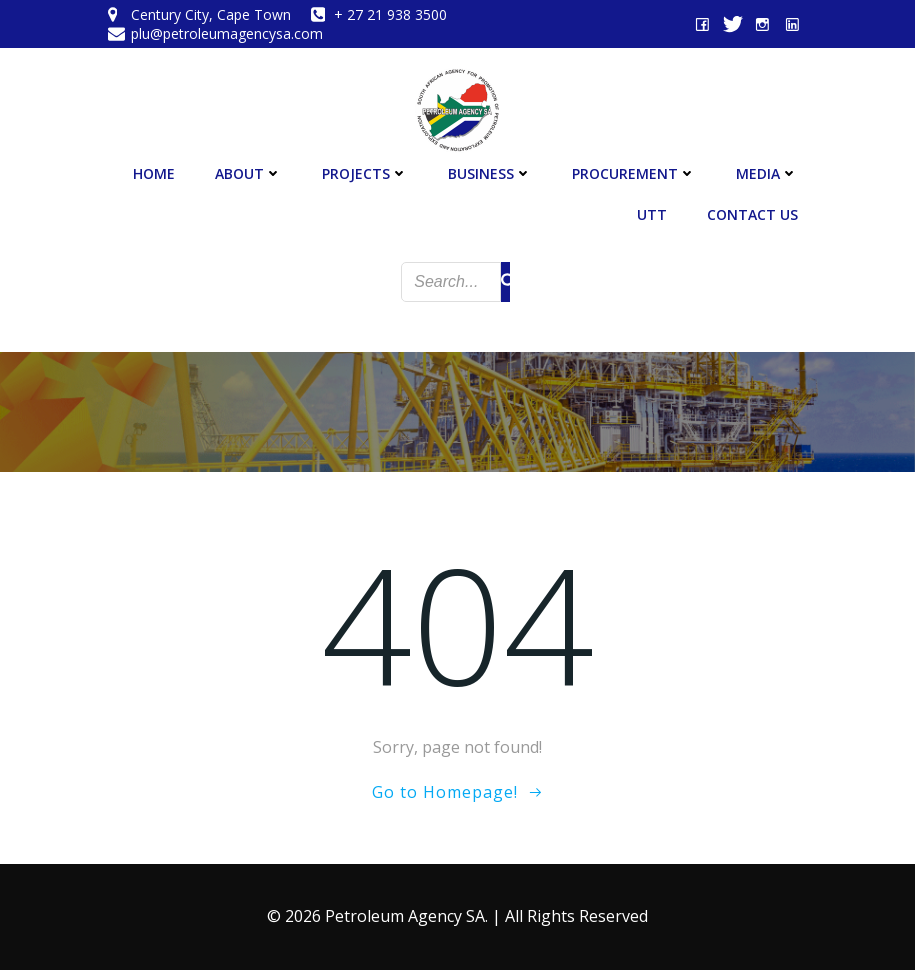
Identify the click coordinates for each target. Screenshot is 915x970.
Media (767, 173)
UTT (652, 214)
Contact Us (752, 214)
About (248, 173)
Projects (365, 173)
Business (490, 173)
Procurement (634, 173)
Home (154, 173)
